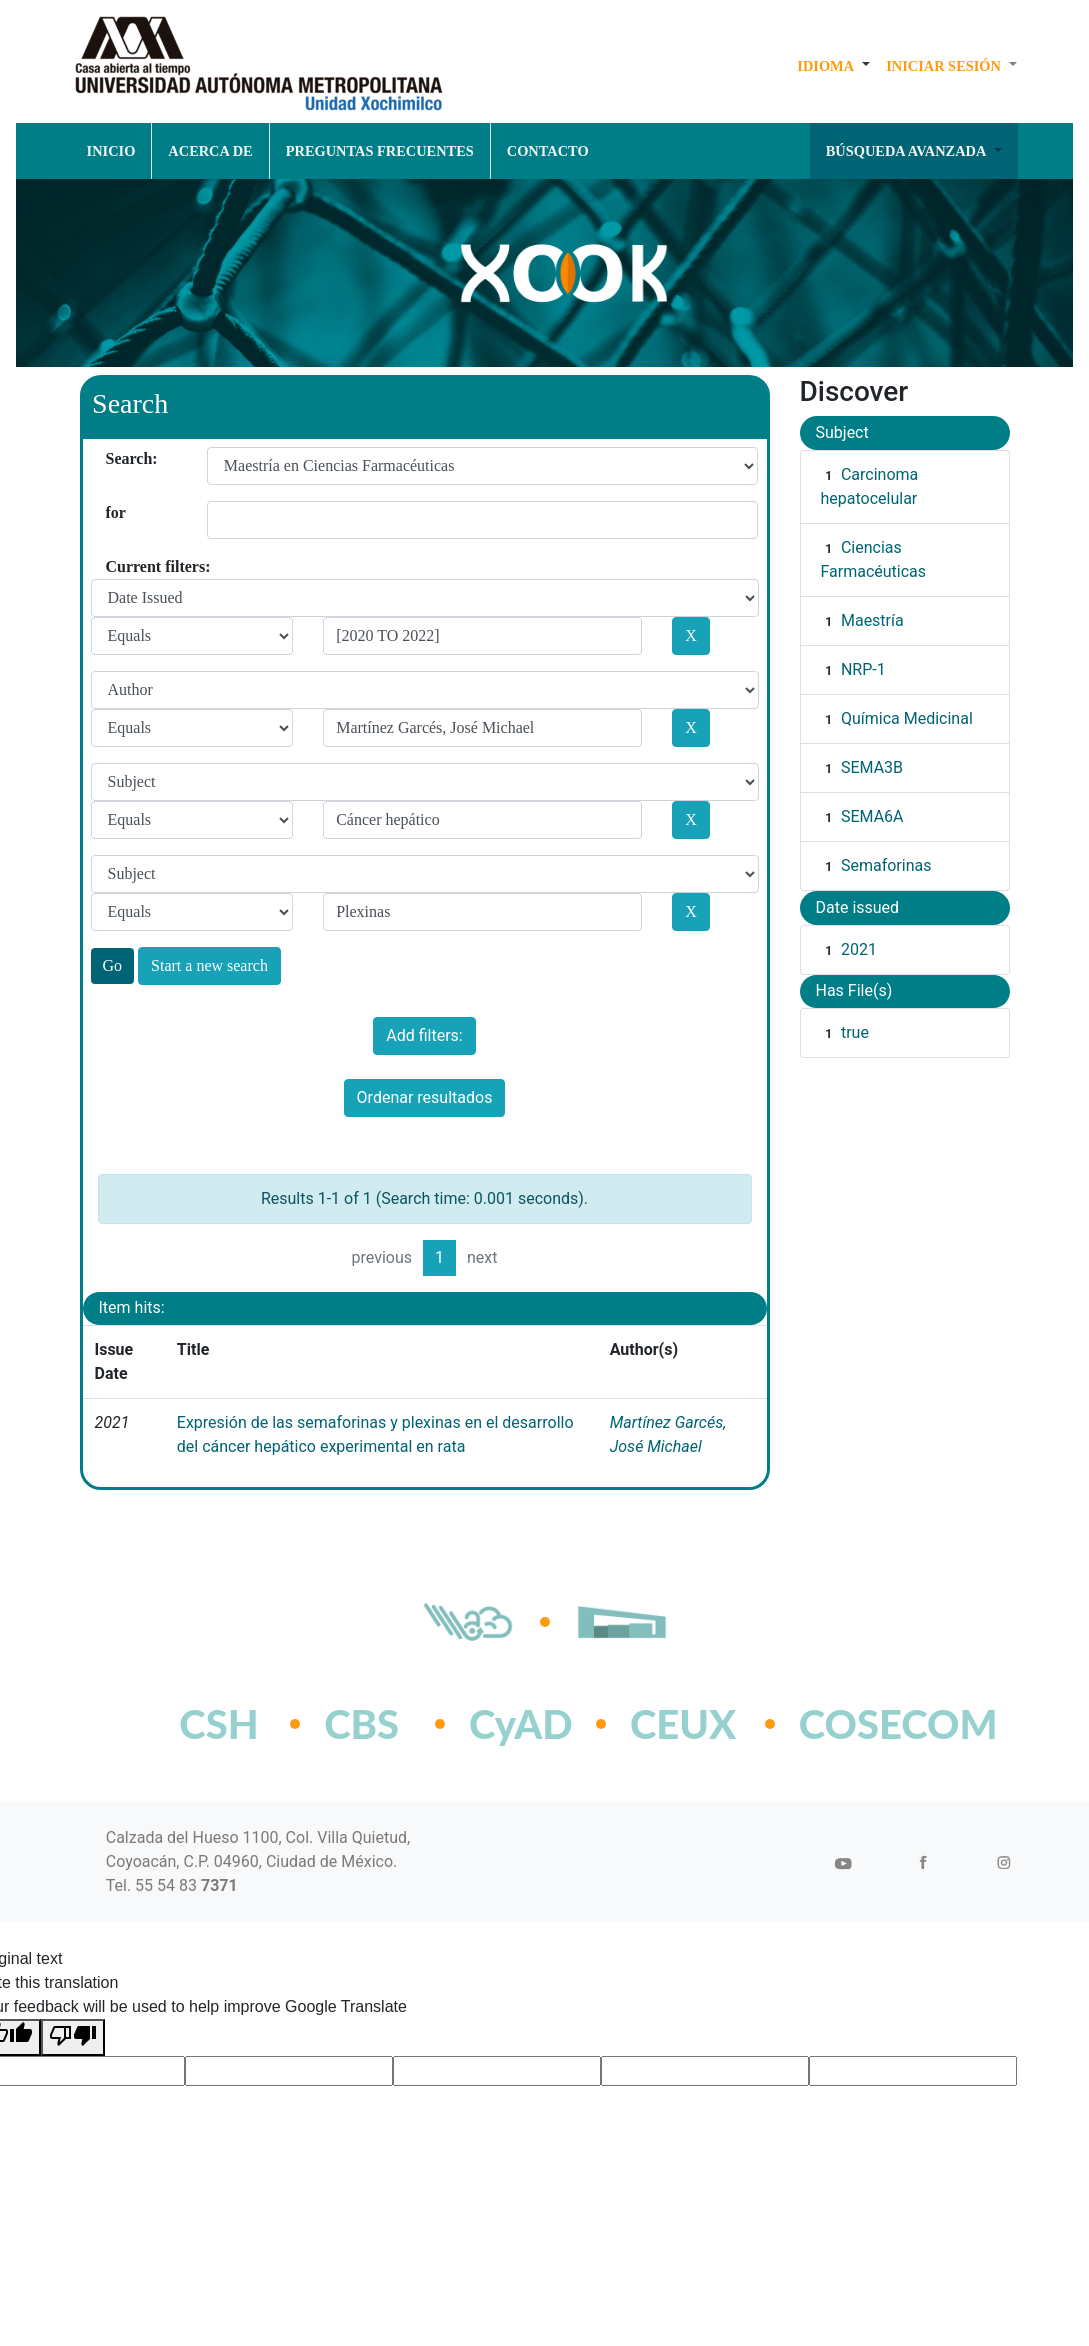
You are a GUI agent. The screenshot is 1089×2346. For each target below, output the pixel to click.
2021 (859, 949)
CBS (361, 1724)
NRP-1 (863, 669)
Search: (113, 458)
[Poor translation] (73, 2037)
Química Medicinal (907, 718)
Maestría (872, 620)
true (855, 1032)
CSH (218, 1724)
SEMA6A (872, 816)
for (113, 512)
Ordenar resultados (425, 1097)
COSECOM (854, 1724)
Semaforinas (886, 865)
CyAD (521, 1724)
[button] (833, 66)
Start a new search (209, 965)
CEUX (683, 1724)
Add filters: (424, 1035)
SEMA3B (872, 767)
